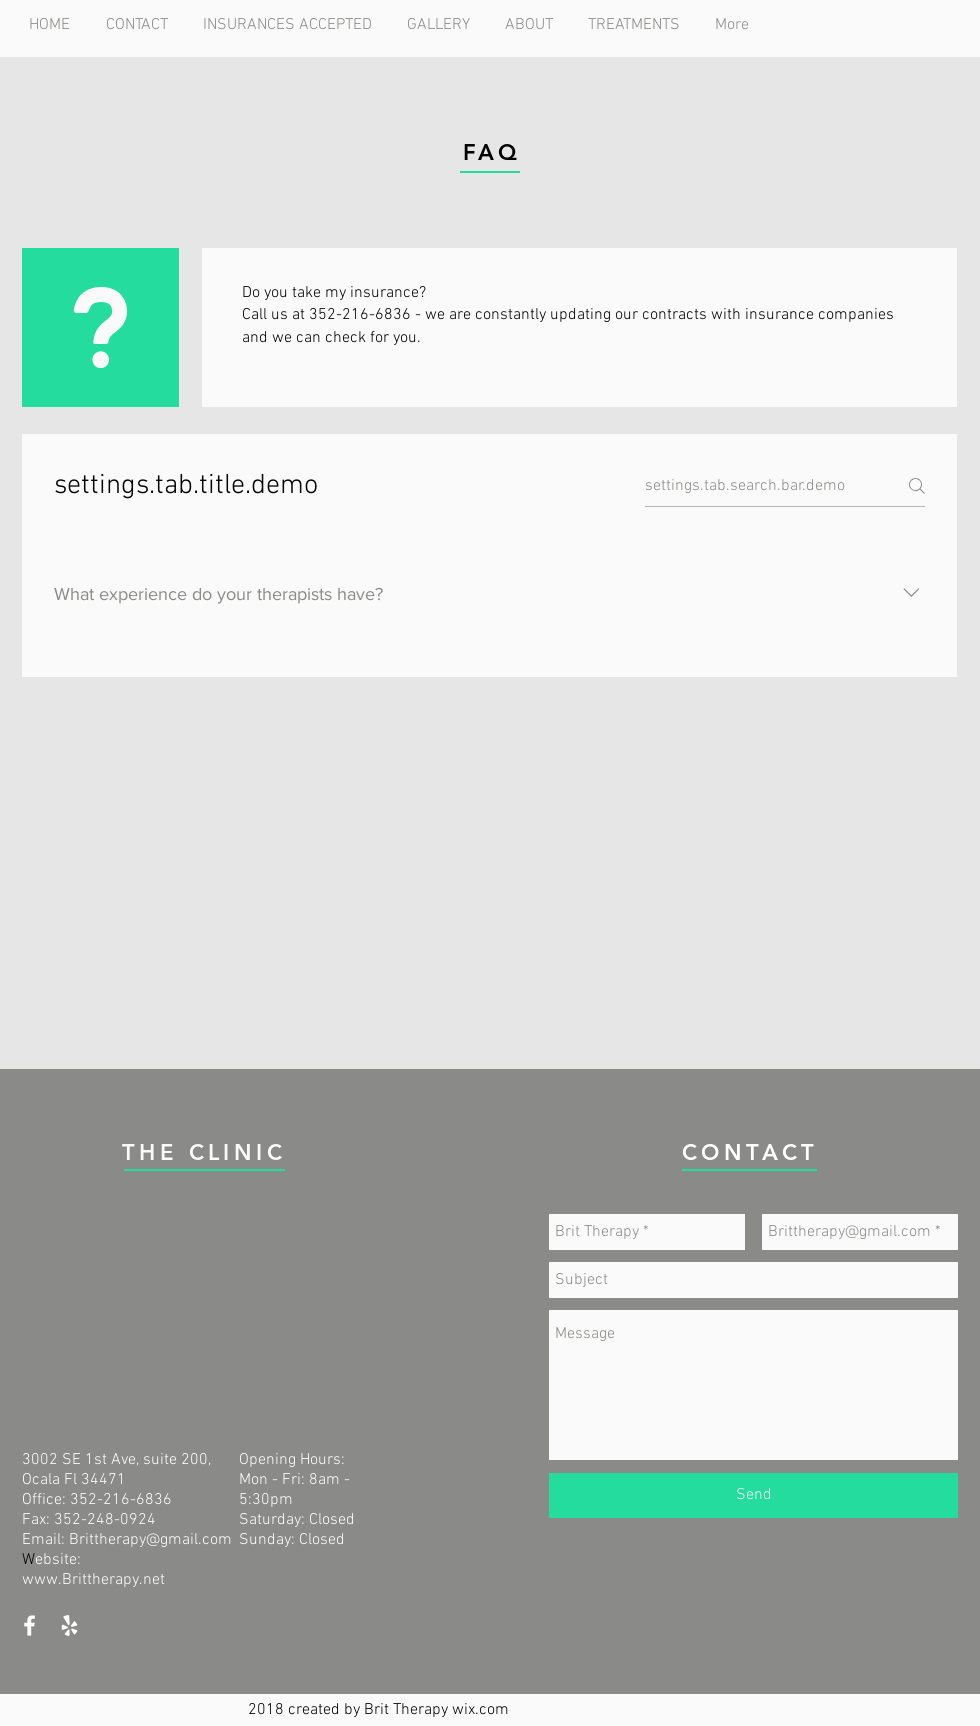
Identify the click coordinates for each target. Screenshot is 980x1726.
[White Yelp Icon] (69, 1625)
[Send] (753, 1495)
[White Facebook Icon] (29, 1625)
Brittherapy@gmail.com (150, 1540)
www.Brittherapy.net (93, 1580)
